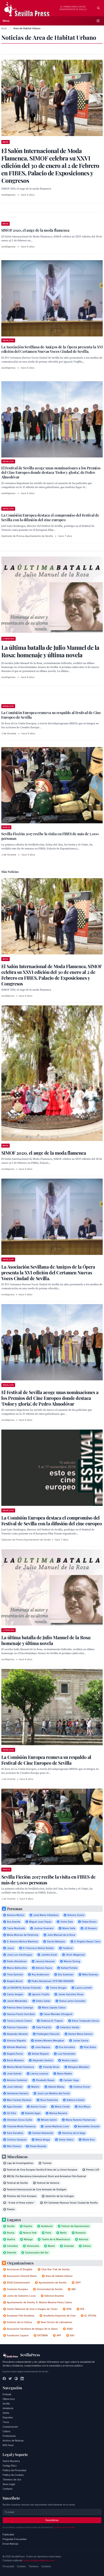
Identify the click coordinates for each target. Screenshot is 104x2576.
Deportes (8, 2417)
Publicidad (8, 2534)
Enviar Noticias (10, 2543)
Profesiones (9, 2436)
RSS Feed (8, 2445)
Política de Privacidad (14, 2470)
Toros (6, 2422)
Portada (7, 2394)
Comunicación (10, 2426)
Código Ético (10, 2465)
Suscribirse (52, 2520)
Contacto (8, 2488)
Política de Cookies (13, 2474)
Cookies (21, 2566)
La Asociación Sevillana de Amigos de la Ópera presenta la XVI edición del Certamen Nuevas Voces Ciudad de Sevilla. (52, 349)
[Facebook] (4, 2378)
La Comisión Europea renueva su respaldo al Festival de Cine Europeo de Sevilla (51, 715)
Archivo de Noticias (13, 2440)
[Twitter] (10, 2378)
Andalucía (8, 2408)
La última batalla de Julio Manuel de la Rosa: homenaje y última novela (46, 1640)
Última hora (9, 2399)
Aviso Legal (9, 2484)
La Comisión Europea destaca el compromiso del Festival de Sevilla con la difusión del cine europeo (50, 517)
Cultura (6, 2431)
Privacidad (8, 2566)
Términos (33, 2566)
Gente (6, 2412)
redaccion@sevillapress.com (38, 2560)
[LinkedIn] (22, 2378)
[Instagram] (16, 2378)
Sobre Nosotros (11, 2461)
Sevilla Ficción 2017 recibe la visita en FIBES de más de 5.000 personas (50, 836)
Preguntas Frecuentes (15, 2539)
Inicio (4, 28)
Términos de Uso (12, 2479)
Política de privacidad (64, 2527)
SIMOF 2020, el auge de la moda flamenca (35, 230)
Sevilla (6, 2403)
